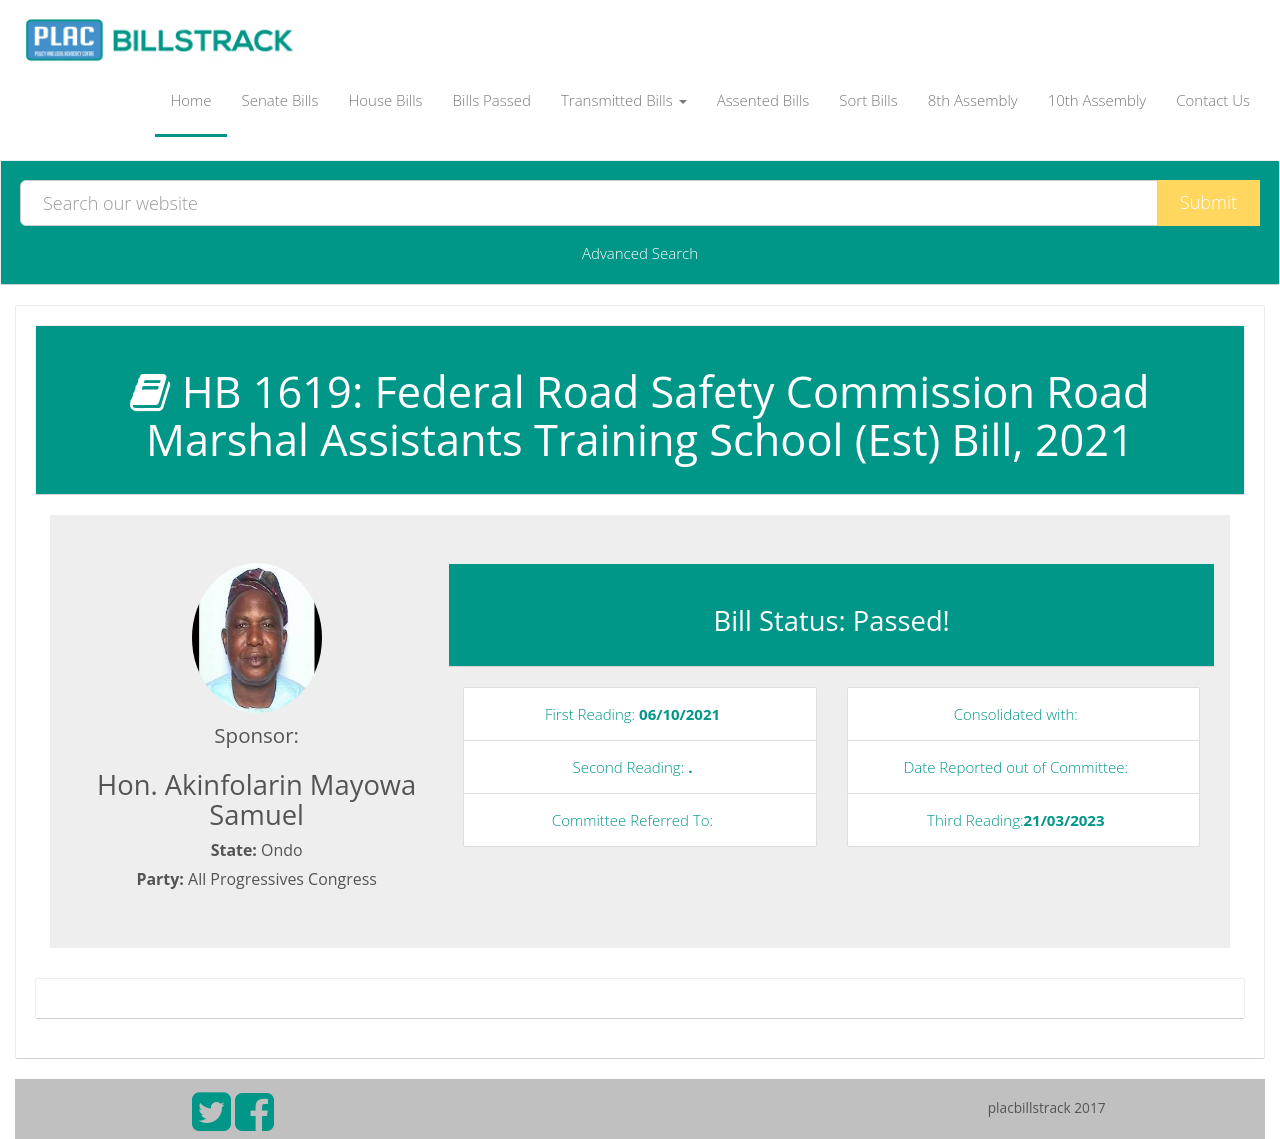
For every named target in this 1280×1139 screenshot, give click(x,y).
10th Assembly (1097, 100)
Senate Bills (280, 100)
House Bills (385, 100)
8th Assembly (973, 100)
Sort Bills (868, 100)
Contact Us (1213, 100)
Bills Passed (492, 100)
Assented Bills (763, 100)
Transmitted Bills (624, 100)
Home (190, 100)
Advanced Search (640, 253)
